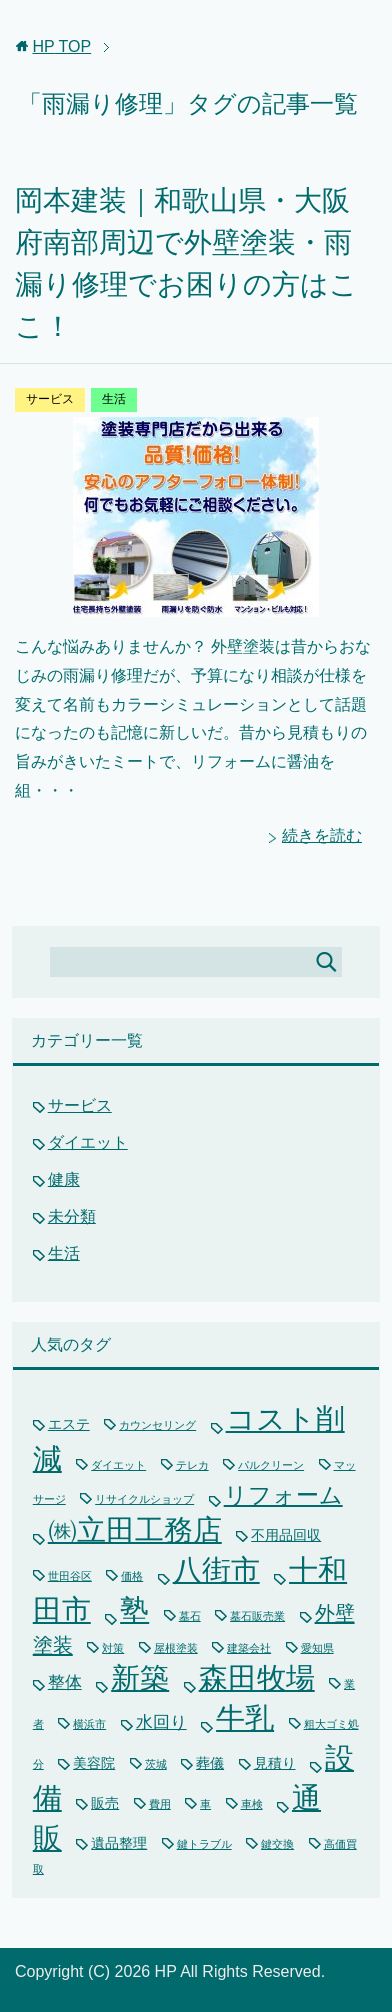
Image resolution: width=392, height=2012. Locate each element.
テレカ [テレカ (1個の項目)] (192, 1465)
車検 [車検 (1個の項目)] (252, 1804)
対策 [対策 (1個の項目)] (113, 1648)
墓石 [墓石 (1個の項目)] (190, 1616)
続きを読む (322, 835)
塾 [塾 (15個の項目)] (134, 1610)
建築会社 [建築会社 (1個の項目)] (249, 1648)
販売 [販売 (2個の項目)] (105, 1803)
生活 (114, 399)
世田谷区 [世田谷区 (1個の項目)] (70, 1576)
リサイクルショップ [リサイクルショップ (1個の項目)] (144, 1499)
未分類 (72, 1216)
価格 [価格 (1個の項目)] (132, 1576)
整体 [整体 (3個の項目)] (65, 1682)
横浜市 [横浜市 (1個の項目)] (89, 1724)
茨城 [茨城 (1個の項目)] (156, 1764)
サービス (50, 399)
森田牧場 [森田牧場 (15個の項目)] (257, 1678)
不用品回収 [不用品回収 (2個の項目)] (286, 1535)
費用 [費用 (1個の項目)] (160, 1804)
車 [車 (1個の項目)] (205, 1804)
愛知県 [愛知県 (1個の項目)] (317, 1648)
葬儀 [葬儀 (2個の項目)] (210, 1763)
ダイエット (88, 1142)
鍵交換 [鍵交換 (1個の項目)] (277, 1844)
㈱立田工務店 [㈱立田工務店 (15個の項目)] (135, 1530)
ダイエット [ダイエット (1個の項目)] (118, 1465)
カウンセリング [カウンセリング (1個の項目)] (157, 1425)
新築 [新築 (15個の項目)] (140, 1678)
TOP (61, 46)
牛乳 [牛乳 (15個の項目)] (245, 1718)
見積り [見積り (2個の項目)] (275, 1763)
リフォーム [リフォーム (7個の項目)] (283, 1495)
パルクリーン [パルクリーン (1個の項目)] (271, 1465)
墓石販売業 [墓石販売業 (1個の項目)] (257, 1616)
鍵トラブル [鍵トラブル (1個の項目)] (204, 1844)
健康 (64, 1179)
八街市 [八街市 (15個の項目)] (216, 1570)
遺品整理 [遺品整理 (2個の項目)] (119, 1843)
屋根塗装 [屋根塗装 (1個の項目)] (176, 1648)
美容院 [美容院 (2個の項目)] (94, 1763)
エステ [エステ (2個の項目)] (69, 1424)
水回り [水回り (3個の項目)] (161, 1722)
